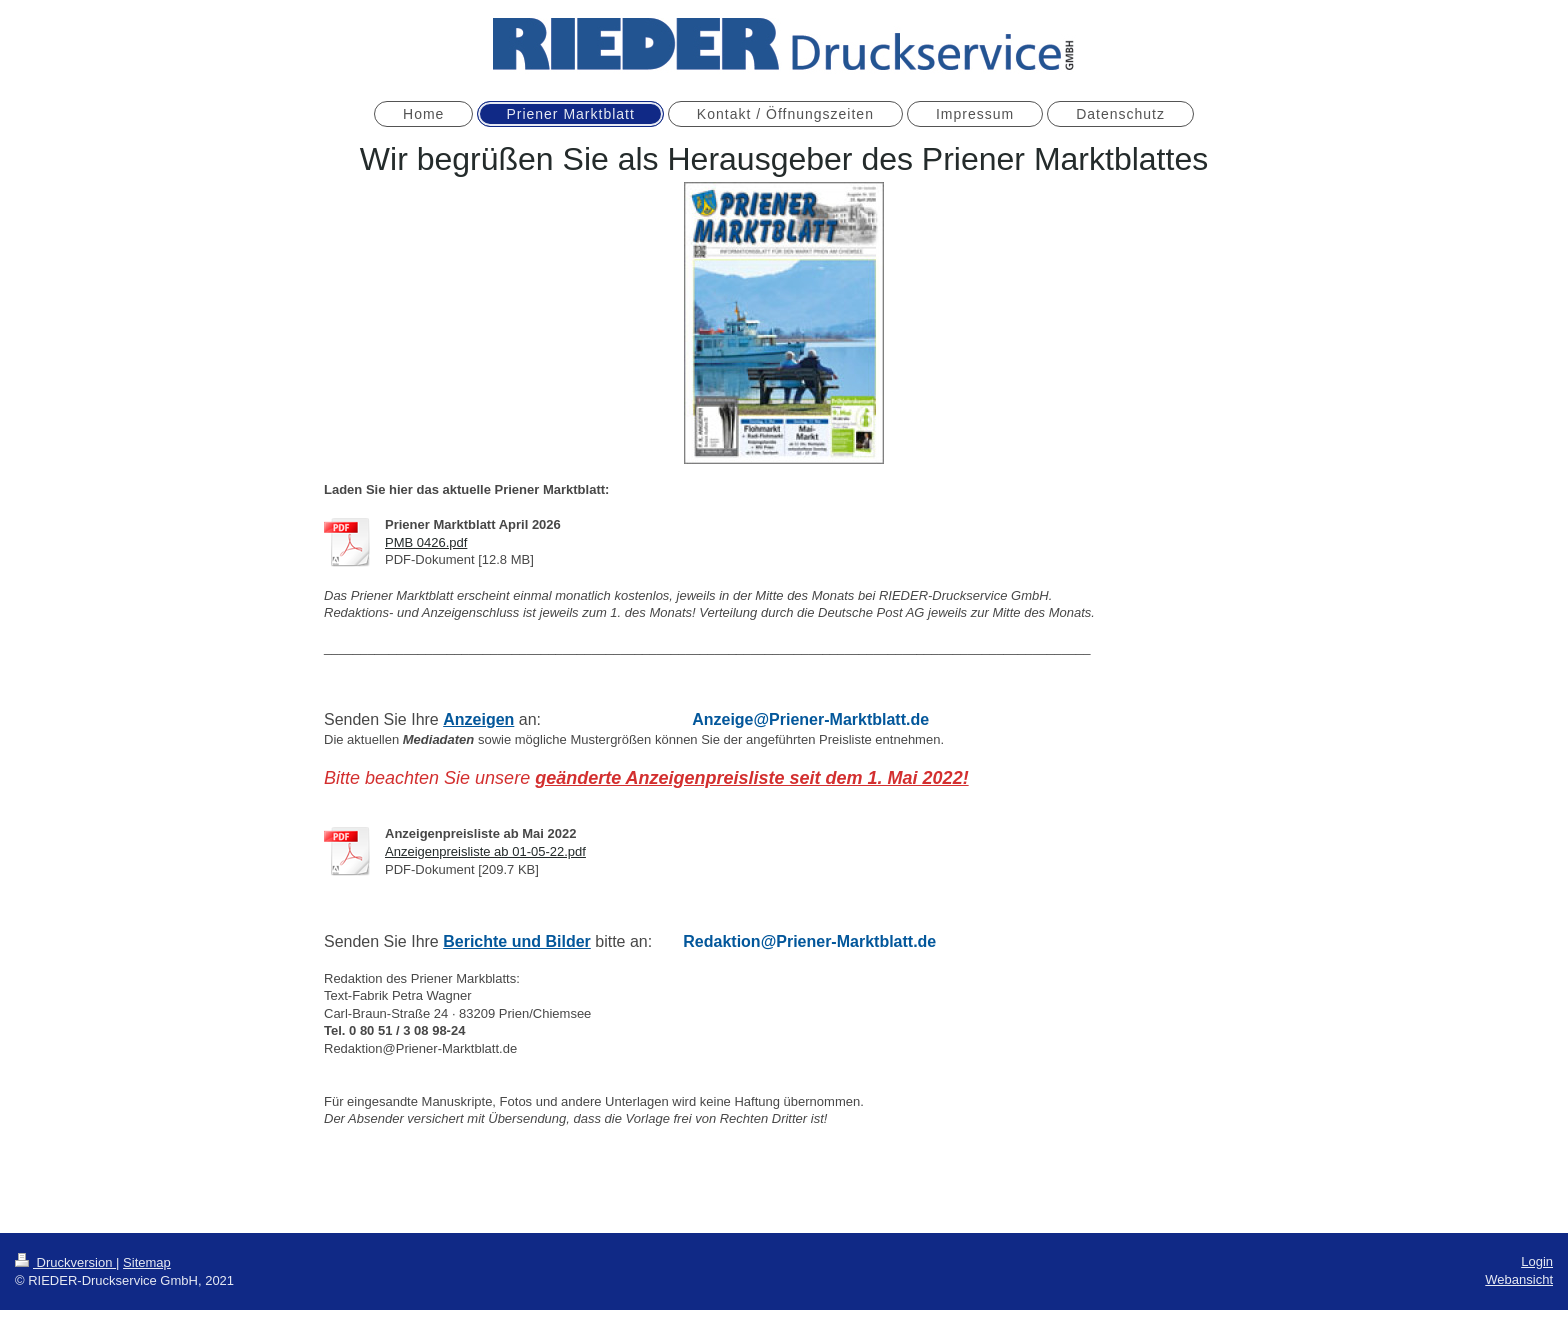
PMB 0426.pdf (426, 542)
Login (1537, 1261)
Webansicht (1519, 1279)
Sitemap (147, 1262)
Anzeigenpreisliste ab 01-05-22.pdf (485, 851)
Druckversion (65, 1262)
